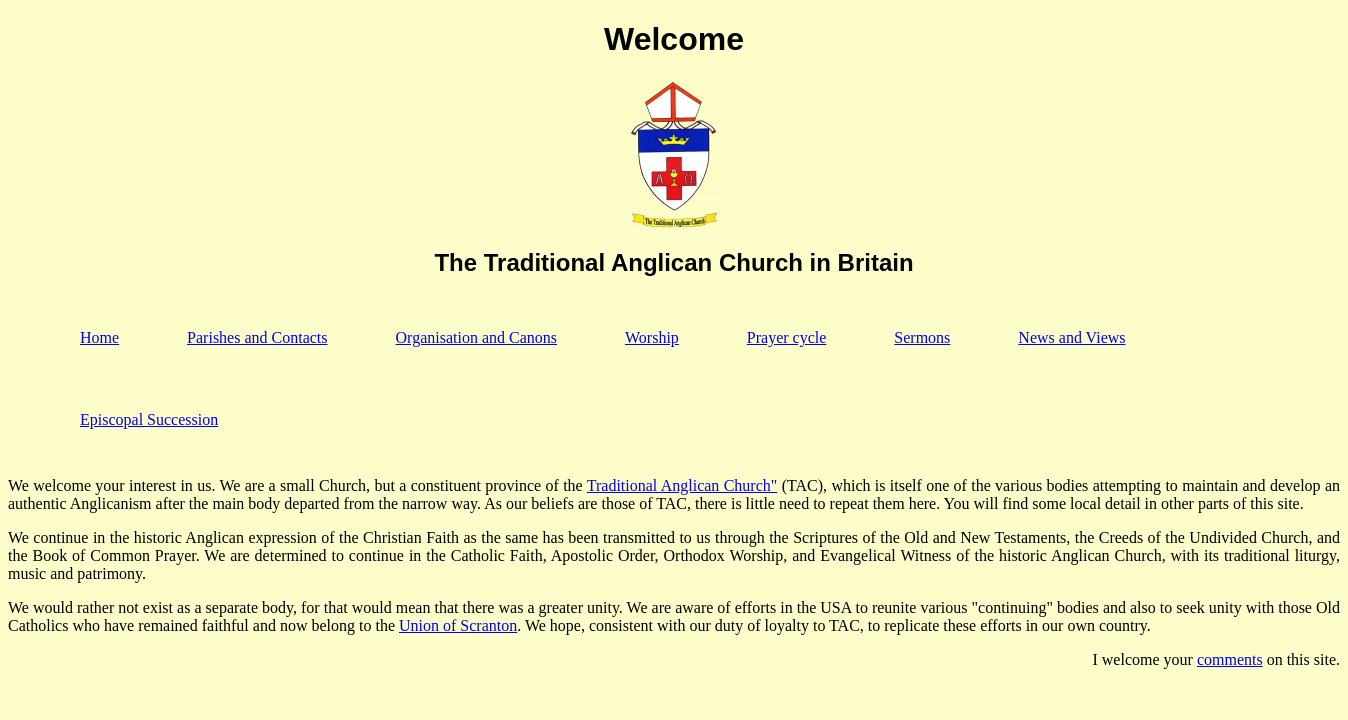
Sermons (922, 337)
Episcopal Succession (149, 419)
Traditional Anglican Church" (682, 485)
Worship (652, 337)
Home (99, 337)
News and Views (1071, 337)
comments (1230, 659)
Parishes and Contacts (257, 337)
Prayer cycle (787, 337)
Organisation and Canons (476, 337)
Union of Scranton (458, 625)
